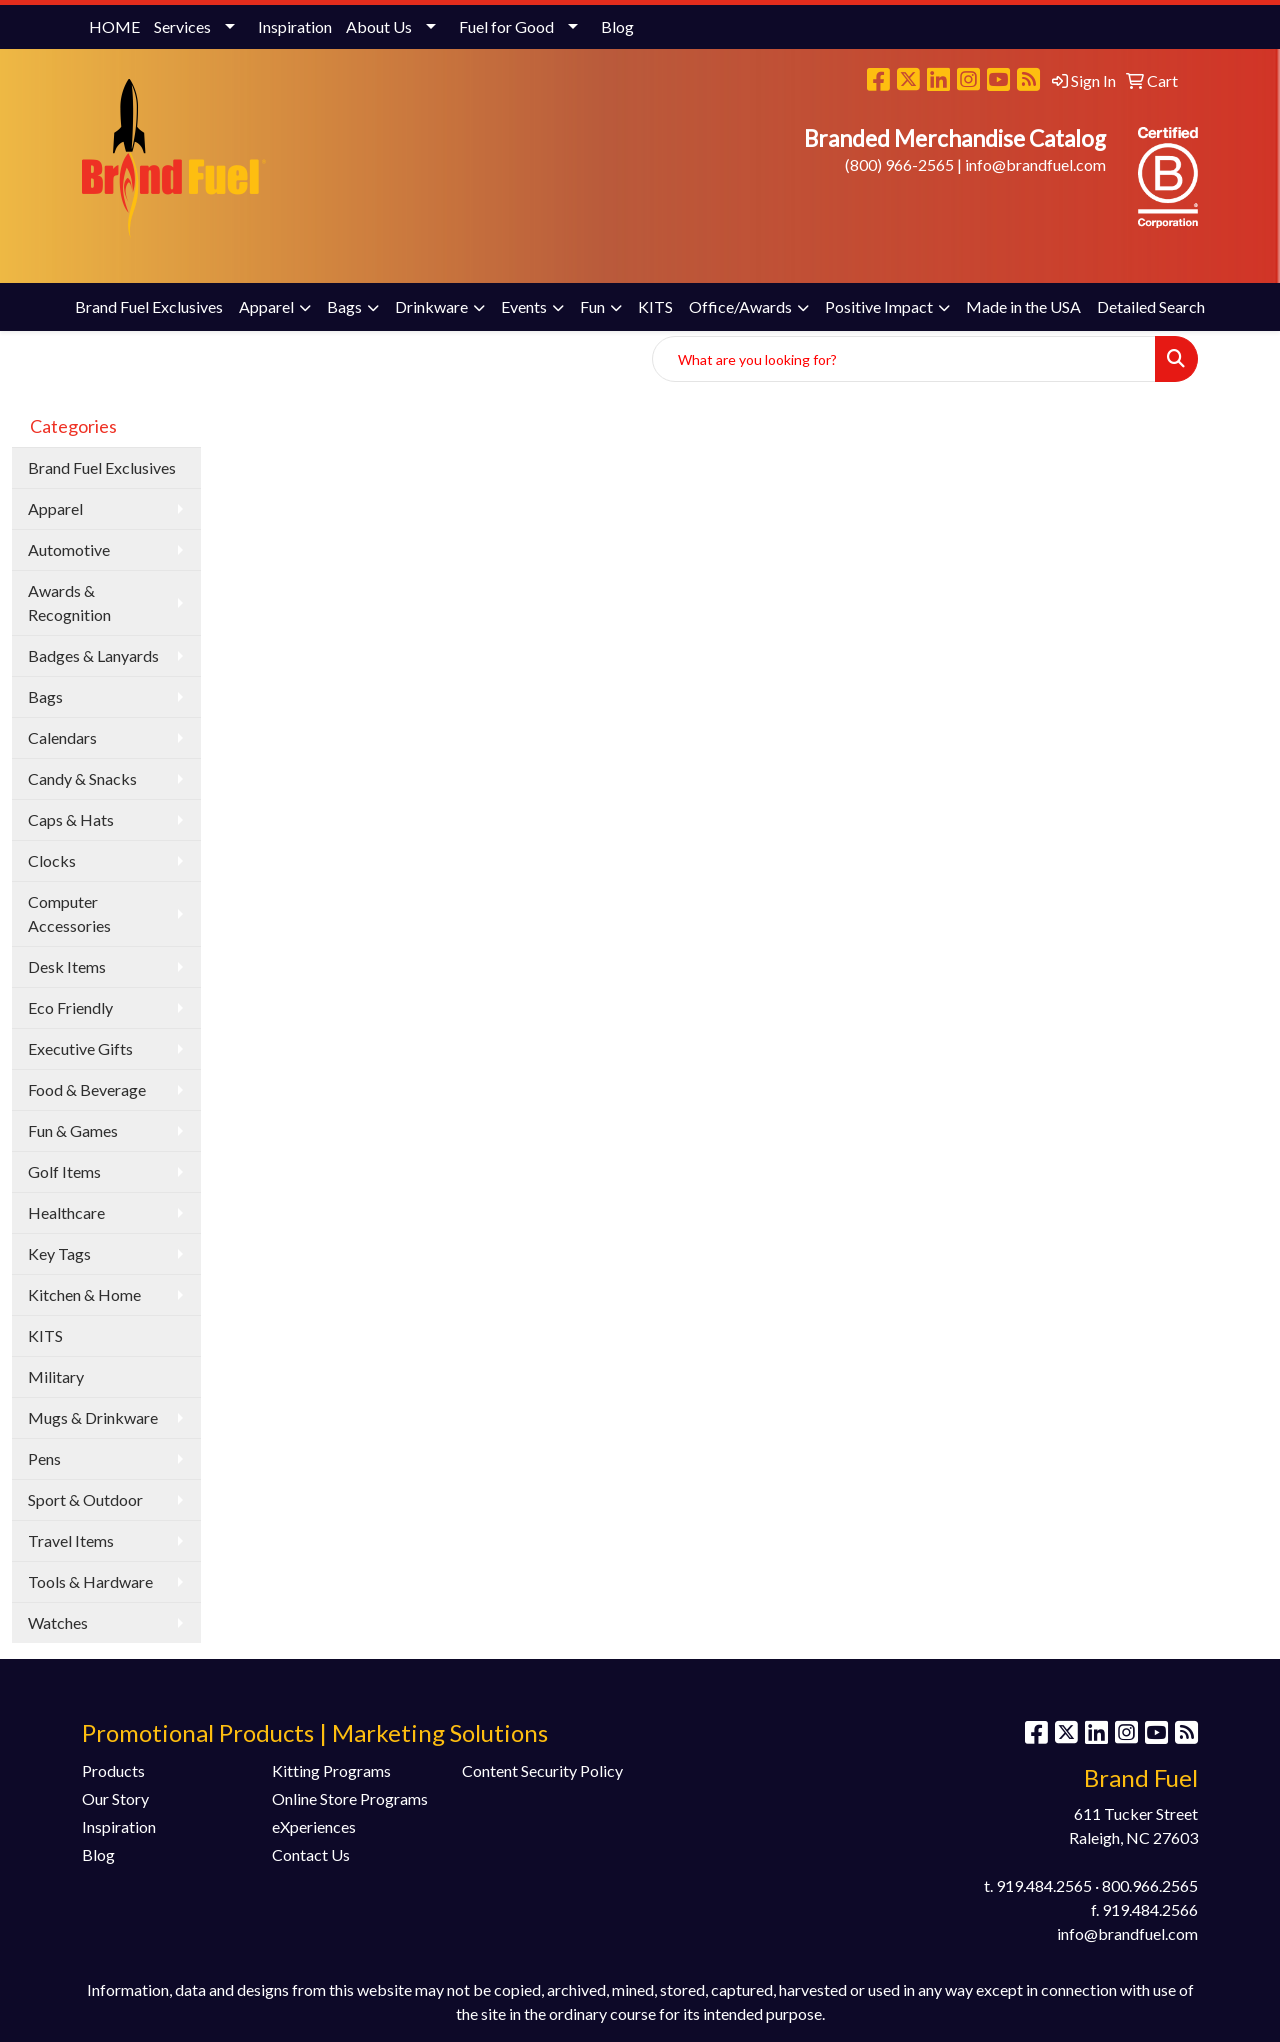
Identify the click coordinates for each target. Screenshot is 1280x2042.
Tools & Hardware (90, 1581)
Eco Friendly (70, 1007)
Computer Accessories (69, 913)
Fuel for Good (506, 26)
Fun (592, 306)
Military (56, 1376)
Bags (344, 306)
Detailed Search (1151, 306)
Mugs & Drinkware (93, 1417)
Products (113, 1770)
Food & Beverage (87, 1089)
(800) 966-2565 (899, 164)
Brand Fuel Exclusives (149, 306)
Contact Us (311, 1854)
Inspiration (295, 26)
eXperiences (314, 1826)
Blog (617, 26)
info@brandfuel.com (1035, 164)
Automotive (69, 549)
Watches (58, 1622)
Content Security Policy (542, 1770)
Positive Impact (879, 306)
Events (524, 306)
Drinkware (431, 306)
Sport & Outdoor (85, 1499)
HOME (114, 26)
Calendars (62, 737)
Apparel (266, 306)
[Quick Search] (904, 359)
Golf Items (64, 1171)
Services (182, 26)
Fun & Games (73, 1130)
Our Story (115, 1798)
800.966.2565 (1150, 1885)
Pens (44, 1458)
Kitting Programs (331, 1770)
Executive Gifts (80, 1048)
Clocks (52, 860)
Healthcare (66, 1212)
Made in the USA (1023, 306)
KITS (655, 306)
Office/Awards (740, 306)
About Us (379, 26)
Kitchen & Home (84, 1294)
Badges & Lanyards (93, 655)
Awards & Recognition (69, 602)
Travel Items (71, 1540)
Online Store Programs (350, 1798)
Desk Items (67, 966)
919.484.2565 (1044, 1885)
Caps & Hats (71, 819)
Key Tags (59, 1253)
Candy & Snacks (82, 778)
